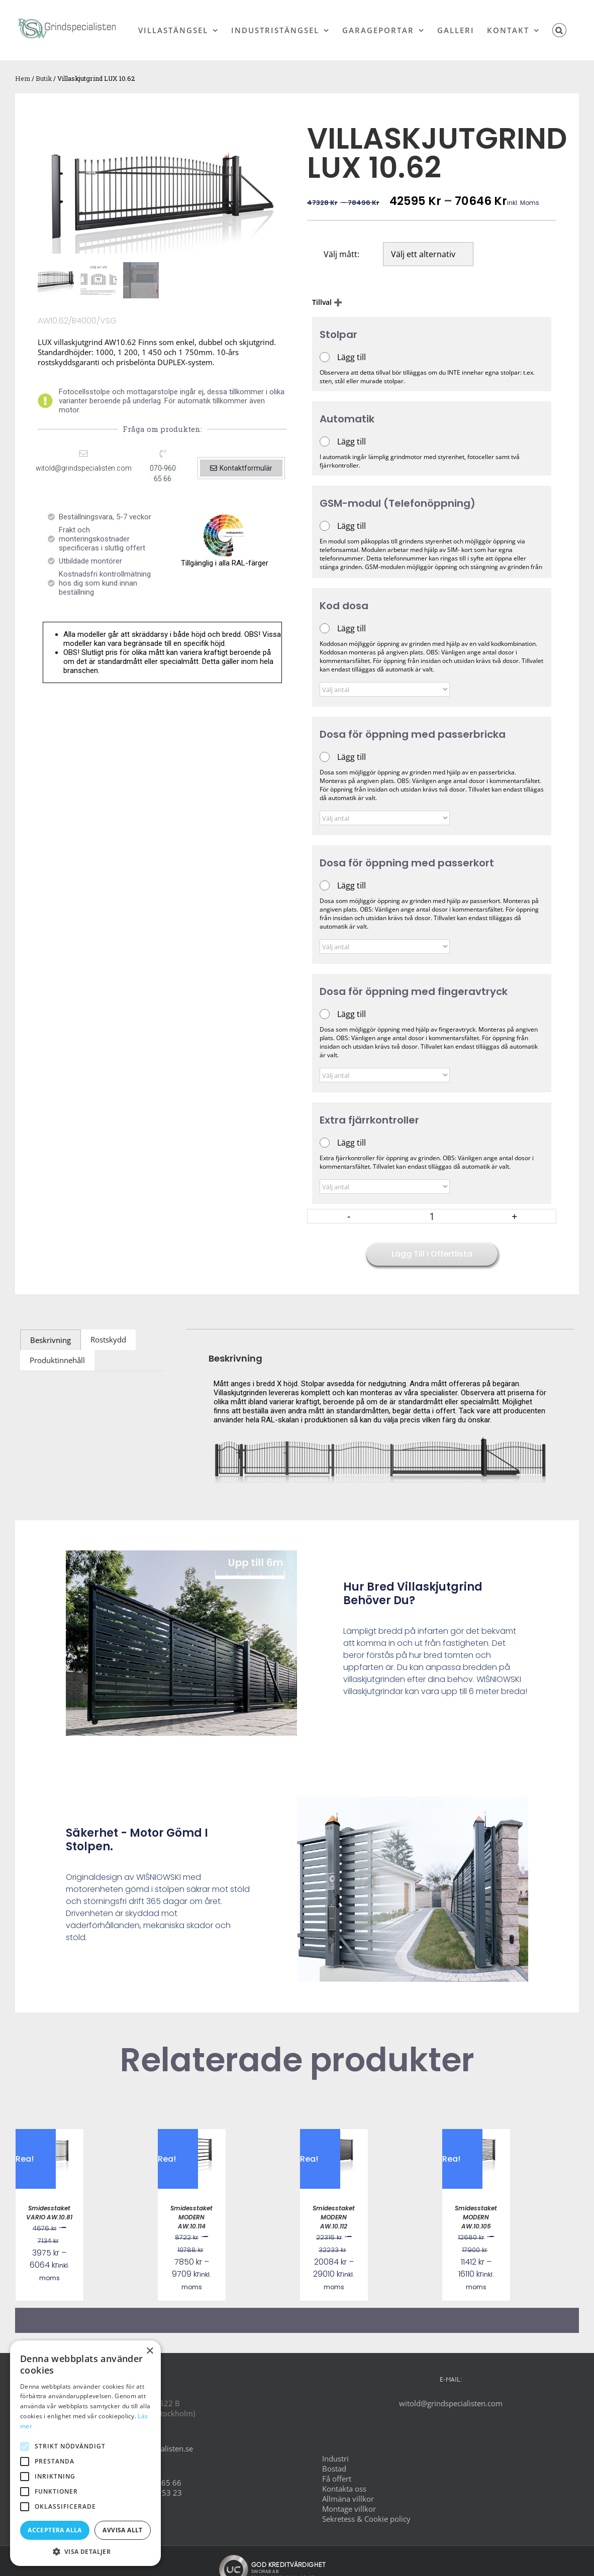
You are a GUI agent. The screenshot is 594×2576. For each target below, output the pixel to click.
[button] (559, 30)
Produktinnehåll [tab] (57, 1360)
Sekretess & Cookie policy (366, 2519)
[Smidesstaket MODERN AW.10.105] (476, 2134)
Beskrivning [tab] (50, 1340)
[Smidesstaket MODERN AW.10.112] (334, 2134)
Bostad (334, 2468)
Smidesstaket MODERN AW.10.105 (476, 2217)
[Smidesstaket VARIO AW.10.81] (49, 2134)
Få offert (336, 2479)
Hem (22, 78)
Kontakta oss (344, 2489)
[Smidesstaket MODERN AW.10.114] (192, 2134)
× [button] (149, 2351)
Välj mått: (341, 254)
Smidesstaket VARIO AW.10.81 (49, 2212)
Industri (335, 2458)
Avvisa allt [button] (122, 2530)
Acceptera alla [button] (55, 2530)
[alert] (85, 2453)
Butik (44, 78)
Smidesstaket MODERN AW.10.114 (191, 2217)
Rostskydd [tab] (108, 1339)
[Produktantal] (431, 1216)
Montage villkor (349, 2509)
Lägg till (351, 357)
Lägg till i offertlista (431, 1254)
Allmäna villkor (348, 2499)
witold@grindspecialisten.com (451, 2403)
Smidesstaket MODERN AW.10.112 (334, 2217)
